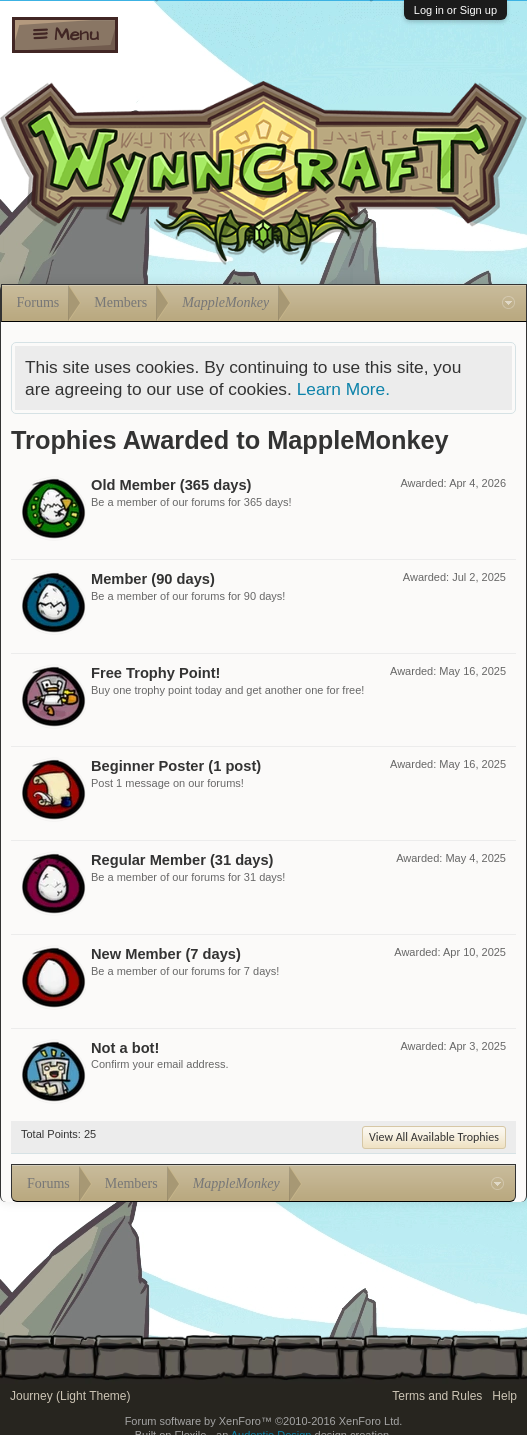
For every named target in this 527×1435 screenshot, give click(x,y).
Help (504, 1396)
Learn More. (343, 389)
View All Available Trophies (434, 1137)
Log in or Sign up (455, 10)
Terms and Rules (437, 1396)
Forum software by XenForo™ (264, 1421)
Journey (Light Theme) (70, 1396)
